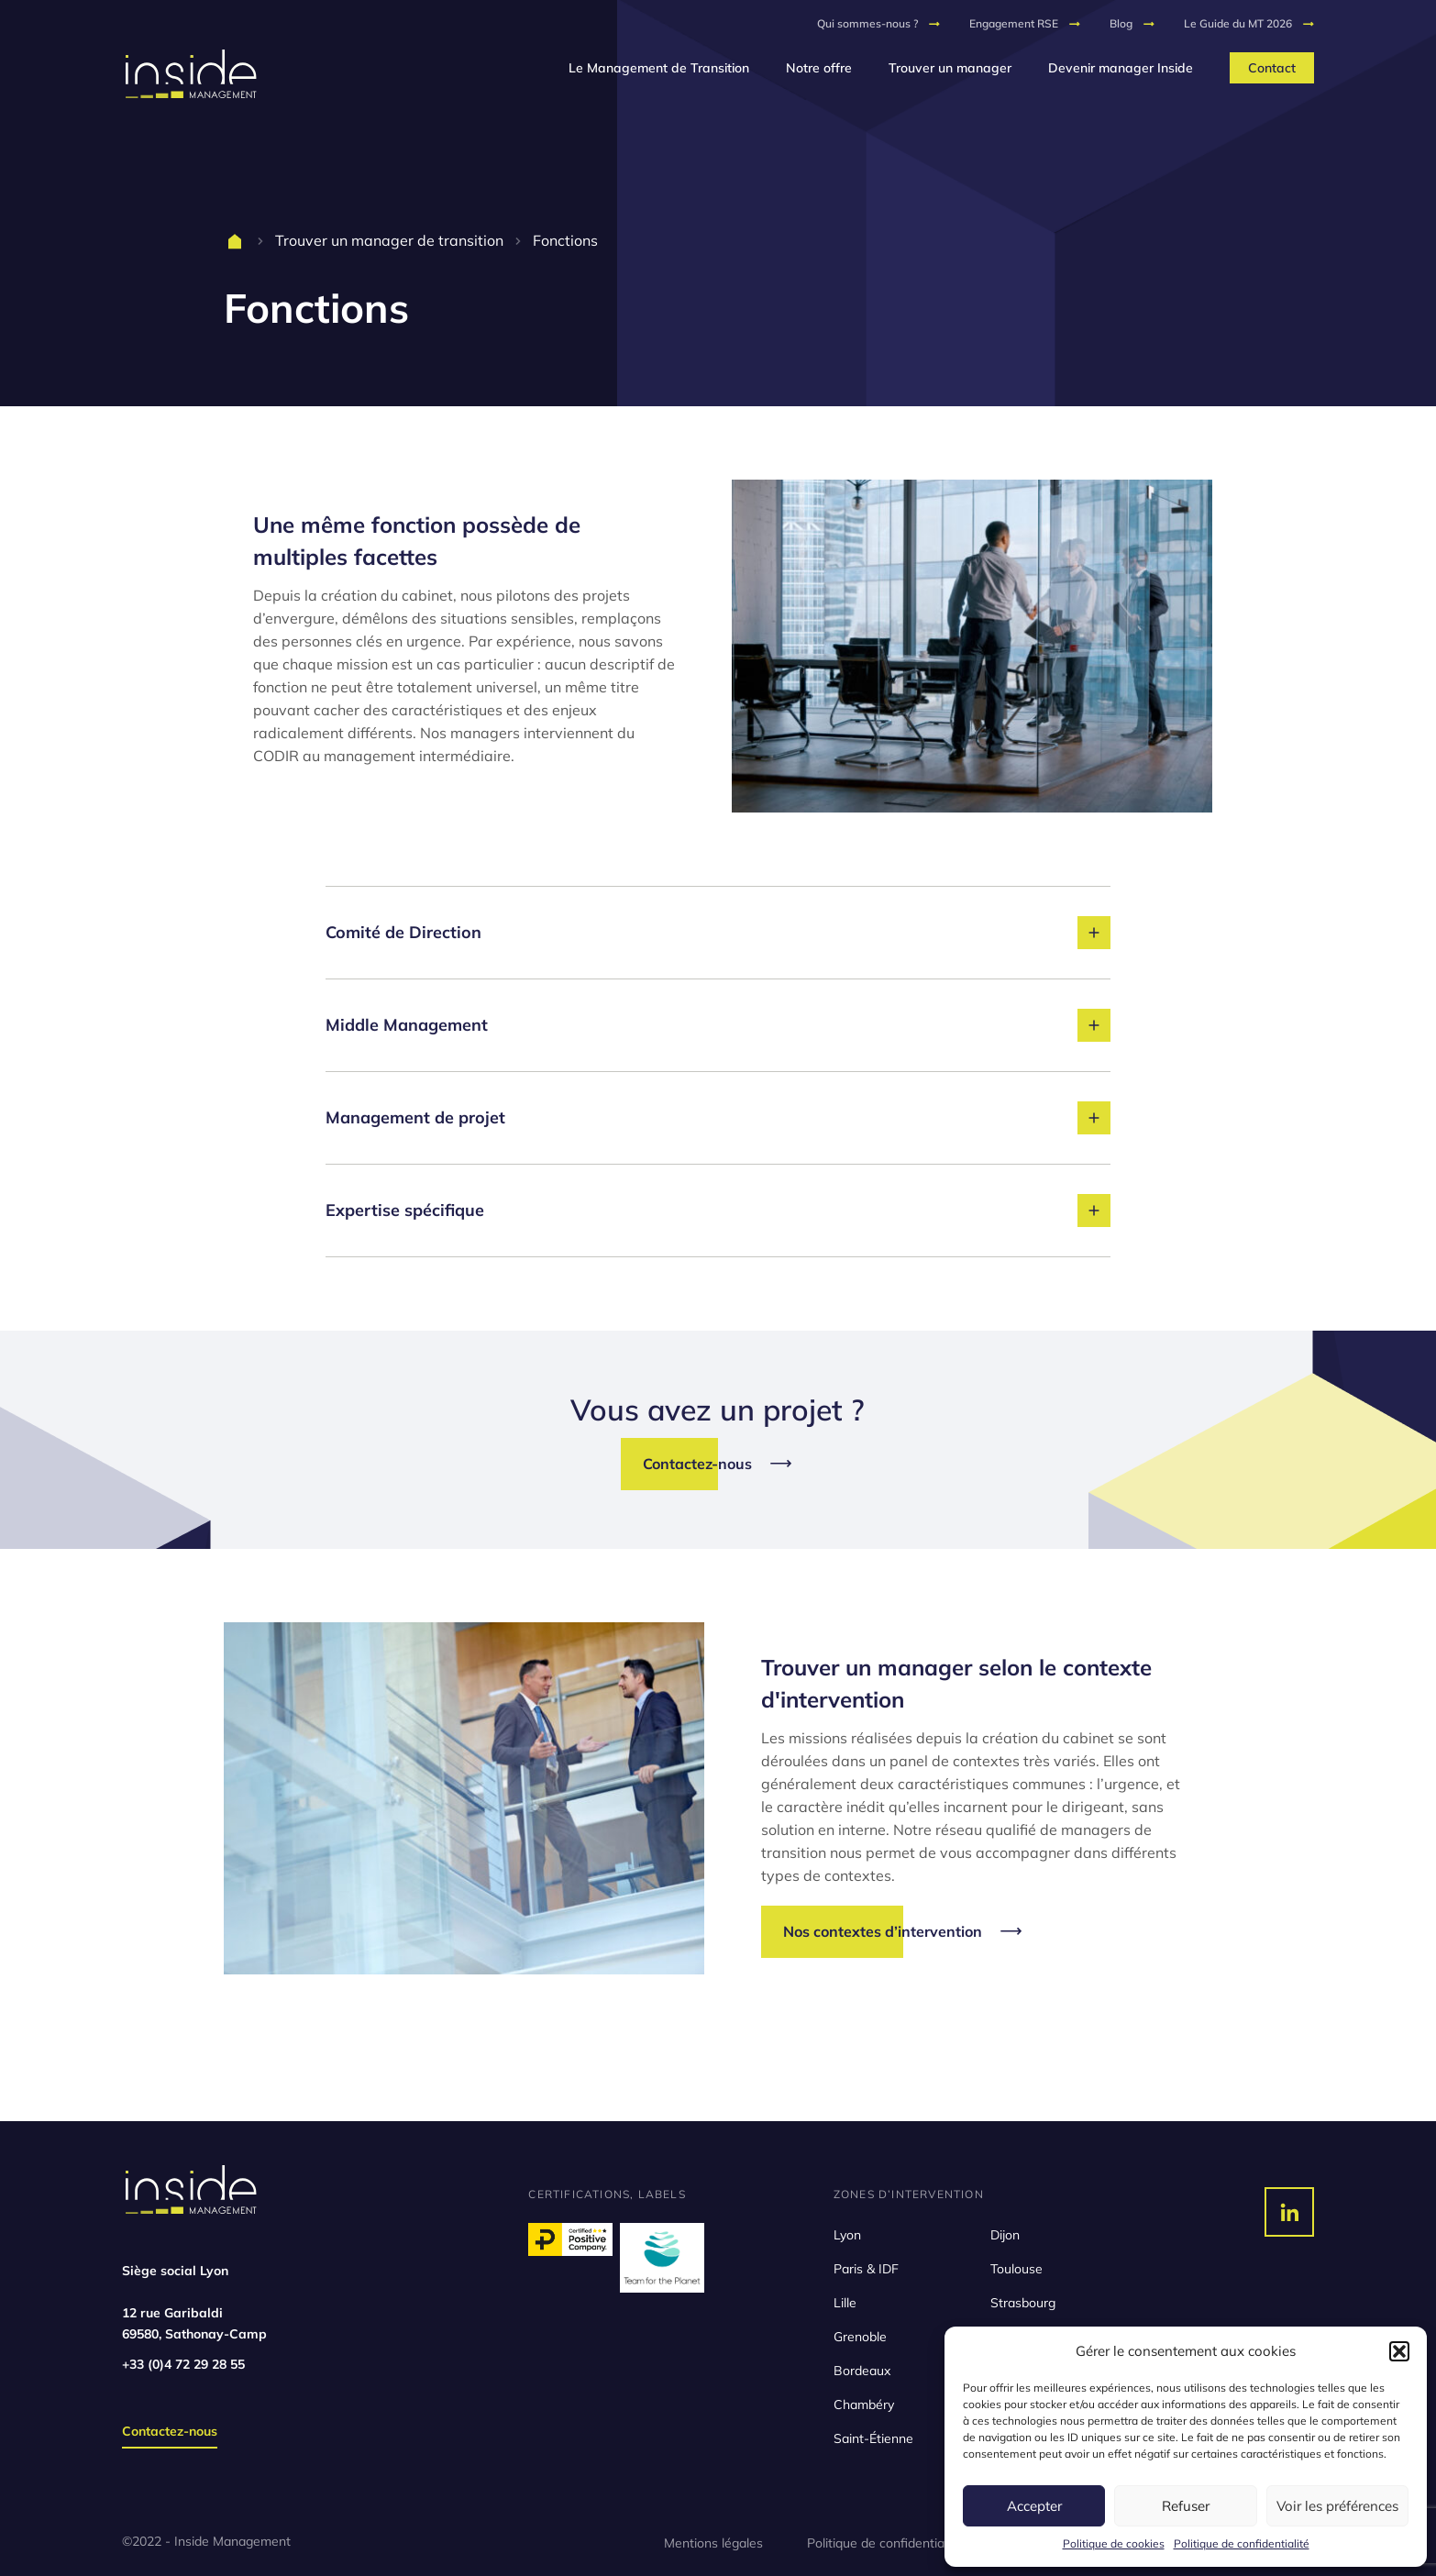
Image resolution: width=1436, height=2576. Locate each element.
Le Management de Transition (659, 68)
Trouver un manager (950, 68)
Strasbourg (1022, 2302)
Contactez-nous (169, 2431)
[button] (1399, 2351)
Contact (1272, 68)
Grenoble (860, 2336)
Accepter (1034, 2506)
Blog (1121, 23)
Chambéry (864, 2404)
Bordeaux (862, 2370)
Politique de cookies (1114, 2543)
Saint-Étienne (873, 2438)
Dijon (1005, 2235)
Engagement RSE (1013, 23)
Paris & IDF (866, 2269)
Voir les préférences (1337, 2506)
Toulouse (1016, 2269)
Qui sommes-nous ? (867, 23)
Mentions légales (713, 2543)
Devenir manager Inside (1120, 68)
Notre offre (819, 68)
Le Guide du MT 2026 (1238, 23)
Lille (845, 2302)
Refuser (1186, 2506)
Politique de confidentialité (1241, 2543)
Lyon (847, 2235)
